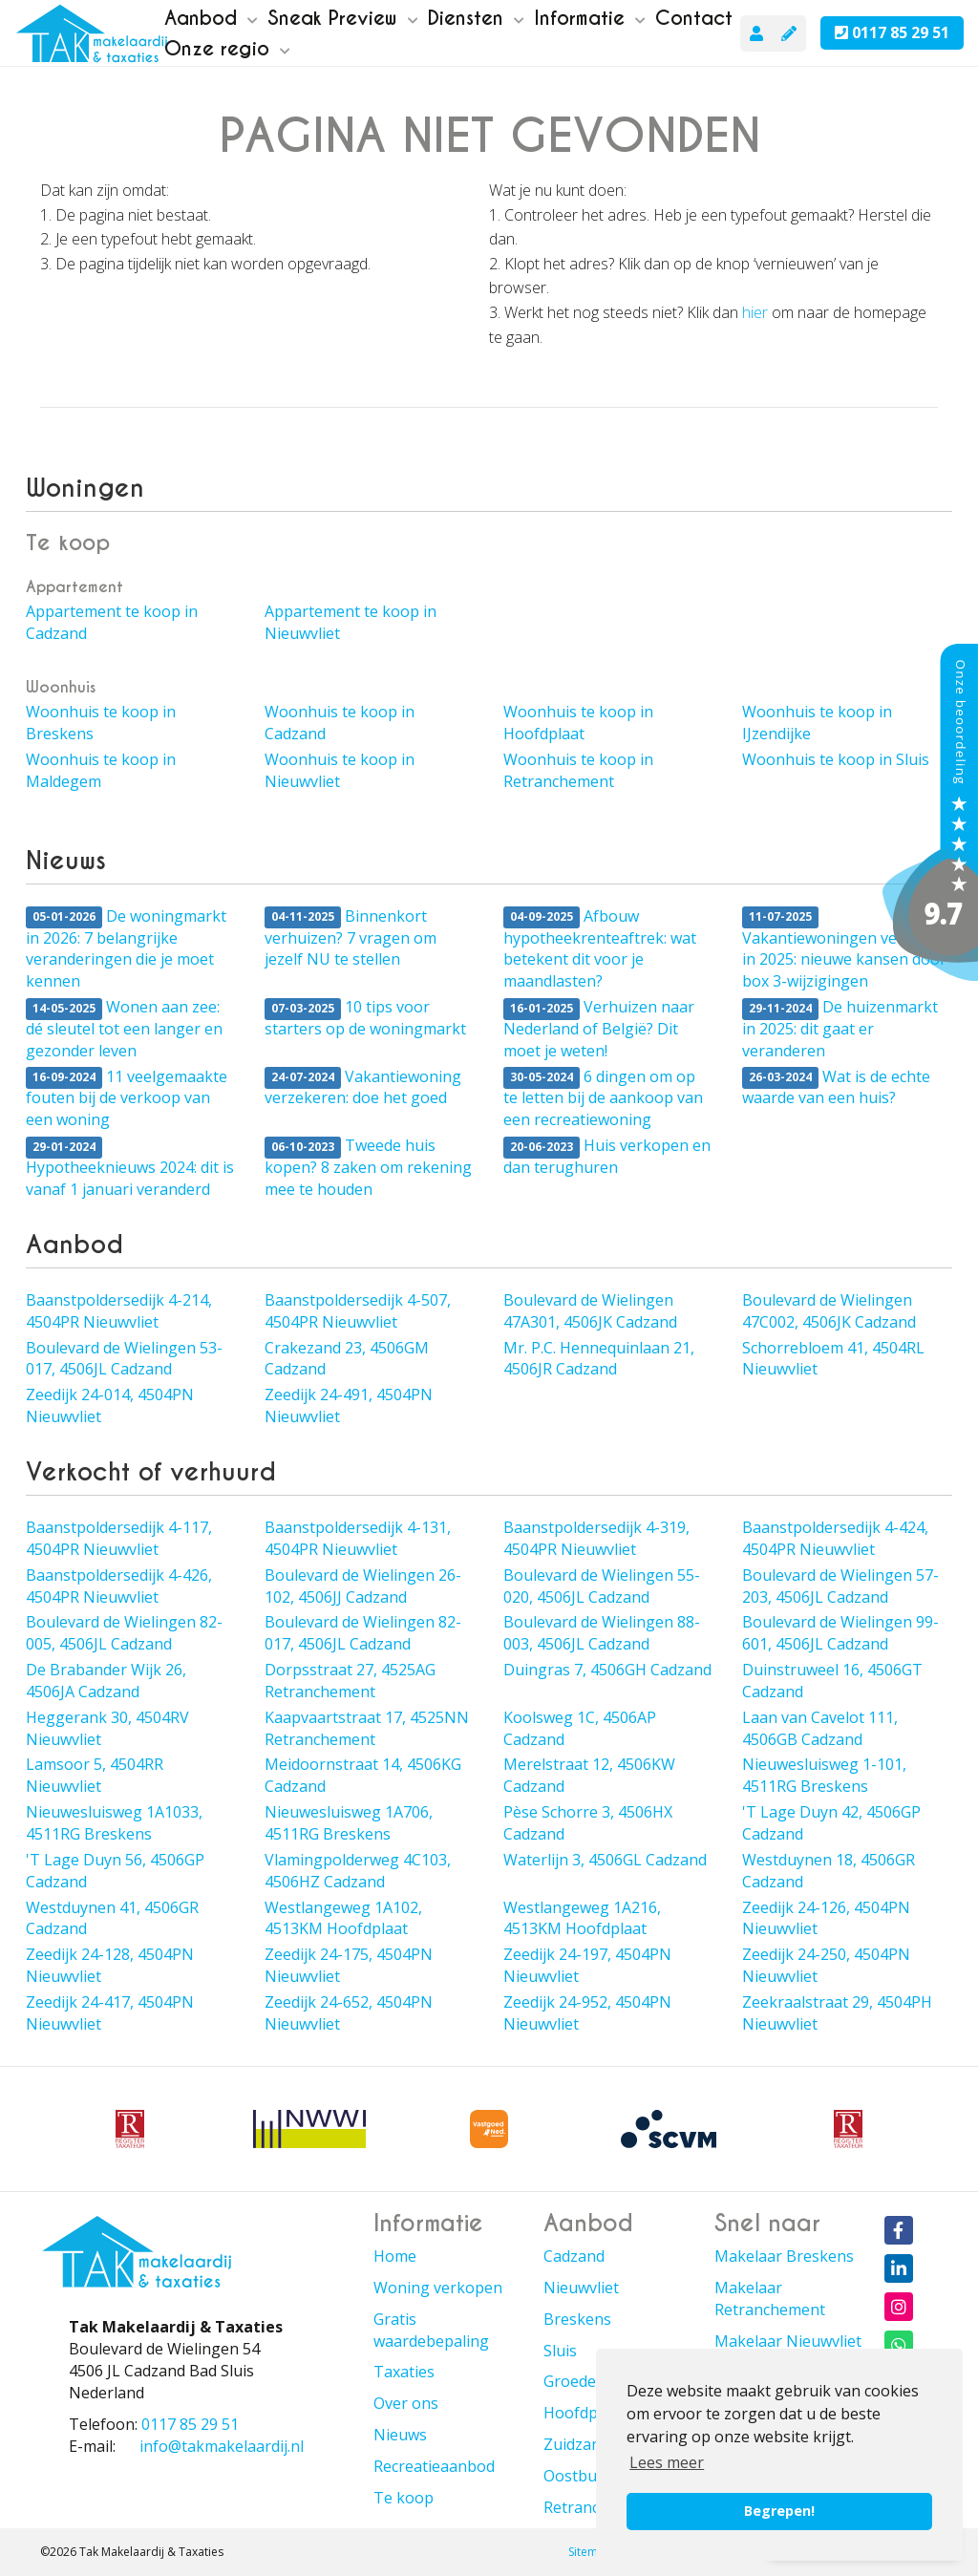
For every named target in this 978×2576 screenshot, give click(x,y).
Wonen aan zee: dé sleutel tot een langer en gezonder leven (124, 1028)
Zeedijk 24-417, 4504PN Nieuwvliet (110, 2012)
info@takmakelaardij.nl (221, 2446)
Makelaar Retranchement (769, 2298)
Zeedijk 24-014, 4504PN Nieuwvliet (110, 1405)
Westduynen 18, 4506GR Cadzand (828, 1870)
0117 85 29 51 (892, 32)
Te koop (403, 2497)
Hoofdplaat (584, 2412)
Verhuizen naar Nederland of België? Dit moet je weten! (598, 1028)
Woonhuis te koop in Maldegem (101, 770)
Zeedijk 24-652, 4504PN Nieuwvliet (349, 2012)
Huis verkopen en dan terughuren (607, 1156)
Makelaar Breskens (784, 2256)
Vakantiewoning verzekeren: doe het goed (363, 1087)
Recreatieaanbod (434, 2466)
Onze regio (227, 48)
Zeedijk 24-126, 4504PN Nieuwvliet (826, 1918)
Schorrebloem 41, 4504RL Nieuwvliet (833, 1358)
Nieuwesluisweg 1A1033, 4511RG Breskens (114, 1822)
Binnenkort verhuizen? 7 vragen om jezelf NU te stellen (350, 937)
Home (394, 2256)
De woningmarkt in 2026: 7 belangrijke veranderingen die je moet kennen (126, 948)
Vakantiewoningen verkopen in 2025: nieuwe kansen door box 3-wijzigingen (845, 948)
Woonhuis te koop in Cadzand (340, 722)
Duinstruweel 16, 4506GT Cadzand (832, 1680)
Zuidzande (580, 2444)
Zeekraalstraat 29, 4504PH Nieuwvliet (837, 2012)
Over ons (405, 2403)
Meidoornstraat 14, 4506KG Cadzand (363, 1775)
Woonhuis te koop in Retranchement (578, 770)
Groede (569, 2381)
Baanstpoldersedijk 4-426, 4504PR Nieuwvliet (119, 1586)
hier (755, 312)
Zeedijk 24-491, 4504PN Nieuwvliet (349, 1405)
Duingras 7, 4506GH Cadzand (607, 1669)
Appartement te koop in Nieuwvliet (350, 622)
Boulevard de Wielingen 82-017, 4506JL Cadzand (363, 1632)
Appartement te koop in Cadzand (112, 622)
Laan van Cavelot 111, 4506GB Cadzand (820, 1728)
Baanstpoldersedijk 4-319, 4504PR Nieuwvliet (596, 1538)
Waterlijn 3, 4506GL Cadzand (605, 1859)
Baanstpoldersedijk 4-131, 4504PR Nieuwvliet (358, 1538)
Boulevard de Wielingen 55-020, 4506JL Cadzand (601, 1586)
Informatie (590, 18)
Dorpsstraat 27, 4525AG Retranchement (350, 1680)
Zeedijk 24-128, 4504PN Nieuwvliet (110, 1965)
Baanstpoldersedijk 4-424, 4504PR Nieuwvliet (835, 1538)
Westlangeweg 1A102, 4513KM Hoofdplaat (343, 1918)
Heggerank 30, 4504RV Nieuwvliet (107, 1728)
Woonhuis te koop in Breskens (101, 722)
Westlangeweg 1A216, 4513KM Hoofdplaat (582, 1918)
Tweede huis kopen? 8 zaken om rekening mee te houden (368, 1167)
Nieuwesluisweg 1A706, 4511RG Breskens (349, 1822)
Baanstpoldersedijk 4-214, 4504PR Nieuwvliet (119, 1310)
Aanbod (211, 18)
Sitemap (590, 2552)
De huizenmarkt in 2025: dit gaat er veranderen (840, 1028)
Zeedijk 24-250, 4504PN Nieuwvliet (826, 1965)
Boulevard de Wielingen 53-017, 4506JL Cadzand (124, 1358)
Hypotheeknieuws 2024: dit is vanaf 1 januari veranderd (130, 1168)
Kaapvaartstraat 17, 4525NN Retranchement (367, 1728)
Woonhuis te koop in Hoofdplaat (578, 722)
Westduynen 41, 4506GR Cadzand (112, 1918)
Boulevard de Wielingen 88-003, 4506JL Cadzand (601, 1632)
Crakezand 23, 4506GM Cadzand (347, 1358)
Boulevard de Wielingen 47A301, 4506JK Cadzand (590, 1310)
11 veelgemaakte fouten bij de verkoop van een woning (126, 1098)
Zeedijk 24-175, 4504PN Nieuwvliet (349, 1965)
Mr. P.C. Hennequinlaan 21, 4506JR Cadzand (598, 1358)
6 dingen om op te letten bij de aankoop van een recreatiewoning (603, 1098)
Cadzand (574, 2256)
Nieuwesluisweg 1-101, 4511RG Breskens (824, 1775)
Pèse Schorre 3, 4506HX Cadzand (587, 1822)
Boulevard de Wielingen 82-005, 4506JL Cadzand (124, 1632)
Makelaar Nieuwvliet (787, 2341)
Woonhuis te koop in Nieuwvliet (340, 770)
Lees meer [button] (666, 2462)
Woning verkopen (437, 2287)
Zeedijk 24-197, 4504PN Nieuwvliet (587, 1965)
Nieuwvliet (581, 2287)
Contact (694, 18)
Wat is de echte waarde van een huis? (836, 1087)
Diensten (476, 18)
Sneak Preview (342, 18)
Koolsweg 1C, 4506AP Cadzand (579, 1728)
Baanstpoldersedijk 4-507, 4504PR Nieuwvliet (358, 1310)
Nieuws (400, 2434)
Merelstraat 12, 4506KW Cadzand (589, 1775)
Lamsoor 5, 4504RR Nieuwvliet (94, 1775)
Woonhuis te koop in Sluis (835, 759)
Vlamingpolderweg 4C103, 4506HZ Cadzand (358, 1870)
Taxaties (404, 2371)
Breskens (577, 2319)
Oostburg (578, 2475)
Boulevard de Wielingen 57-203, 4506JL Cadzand (840, 1586)
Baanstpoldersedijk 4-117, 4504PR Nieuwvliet (119, 1538)
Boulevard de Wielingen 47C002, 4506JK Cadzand (829, 1310)
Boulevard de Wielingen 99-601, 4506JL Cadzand (840, 1632)
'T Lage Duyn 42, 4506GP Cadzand (831, 1822)
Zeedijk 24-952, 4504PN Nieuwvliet (587, 2012)
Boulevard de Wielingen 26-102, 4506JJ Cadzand (363, 1586)
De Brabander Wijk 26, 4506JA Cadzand (106, 1680)
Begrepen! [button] (779, 2510)
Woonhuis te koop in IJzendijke (817, 722)
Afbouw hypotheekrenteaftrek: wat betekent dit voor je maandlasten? (599, 948)
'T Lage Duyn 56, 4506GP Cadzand (115, 1870)
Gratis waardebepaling (431, 2330)
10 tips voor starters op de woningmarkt (365, 1017)
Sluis (560, 2350)
